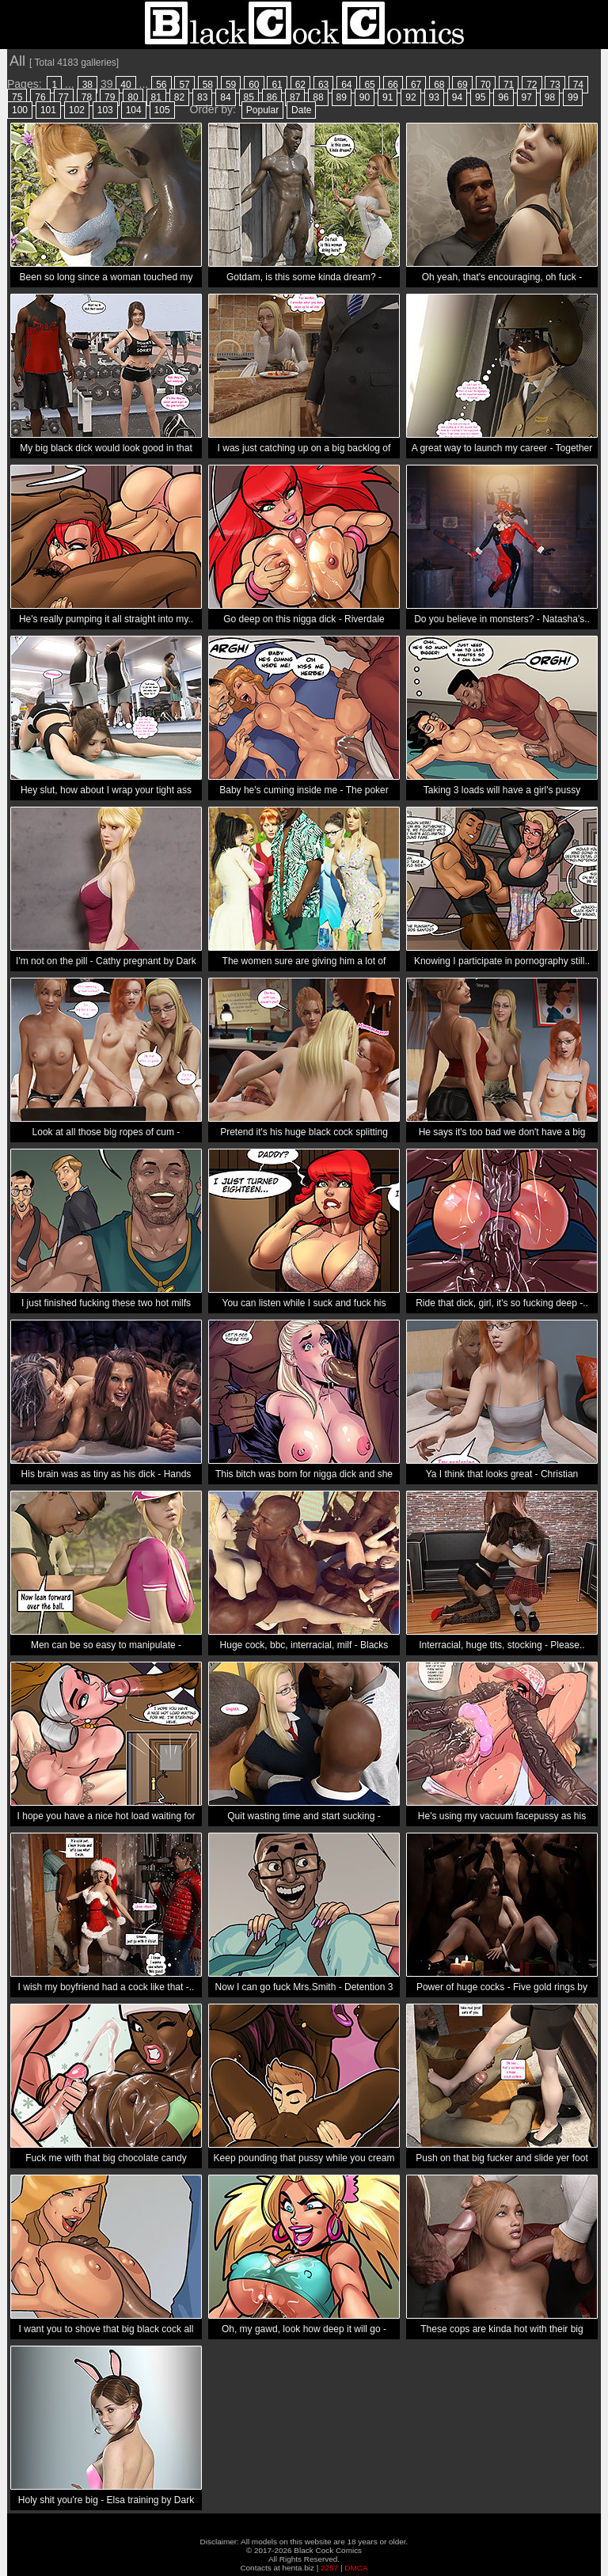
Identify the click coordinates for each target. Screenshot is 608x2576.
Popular (262, 110)
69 (462, 84)
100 (20, 110)
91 (387, 97)
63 (323, 84)
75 (17, 97)
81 (156, 97)
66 (393, 84)
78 (87, 97)
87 (295, 97)
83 (202, 97)
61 (277, 84)
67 (416, 84)
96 (503, 97)
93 (434, 97)
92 (410, 97)
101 (48, 110)
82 (179, 97)
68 (439, 84)
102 (77, 110)
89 (341, 97)
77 (64, 97)
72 (531, 84)
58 (208, 84)
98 (550, 97)
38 (87, 84)
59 (231, 84)
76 (40, 97)
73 (554, 84)
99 (573, 97)
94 (457, 97)
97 (527, 97)
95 (480, 97)
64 (346, 84)
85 (249, 97)
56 (161, 84)
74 (578, 84)
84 (225, 97)
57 (184, 84)
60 (254, 84)
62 (300, 84)
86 (272, 97)
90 (364, 97)
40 (125, 84)
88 (318, 97)
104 (134, 110)
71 (509, 84)
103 (105, 110)
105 (162, 110)
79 (109, 97)
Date (301, 110)
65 (369, 84)
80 (132, 97)
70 (486, 84)
